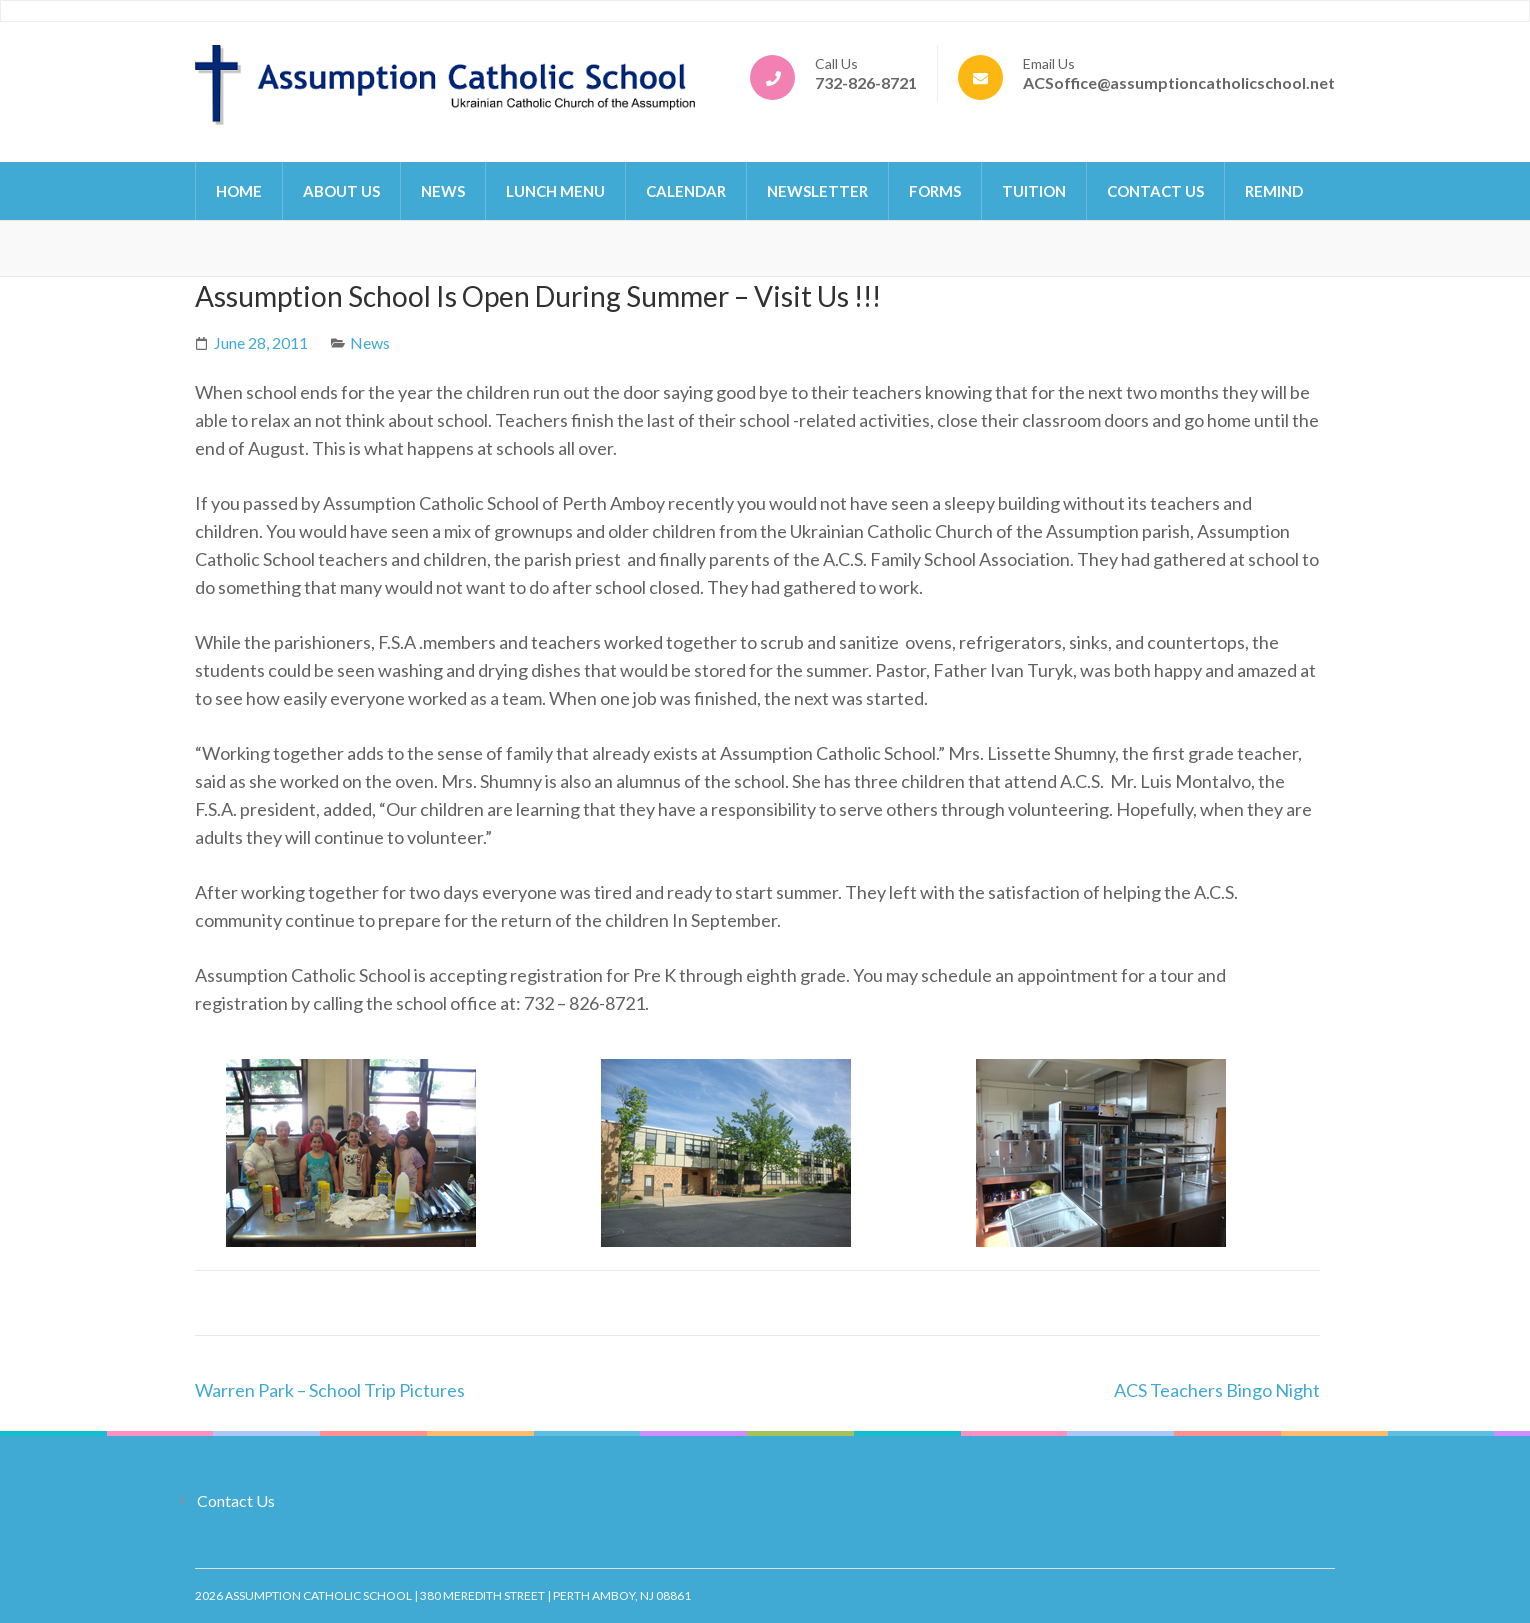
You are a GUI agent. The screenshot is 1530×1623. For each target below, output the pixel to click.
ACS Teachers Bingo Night (1217, 1390)
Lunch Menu (555, 191)
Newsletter (817, 191)
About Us (341, 191)
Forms (935, 191)
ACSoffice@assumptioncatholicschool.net (1179, 82)
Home (239, 191)
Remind (1274, 191)
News (443, 191)
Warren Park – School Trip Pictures (330, 1390)
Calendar (686, 191)
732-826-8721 (866, 82)
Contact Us (1155, 191)
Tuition (1034, 191)
